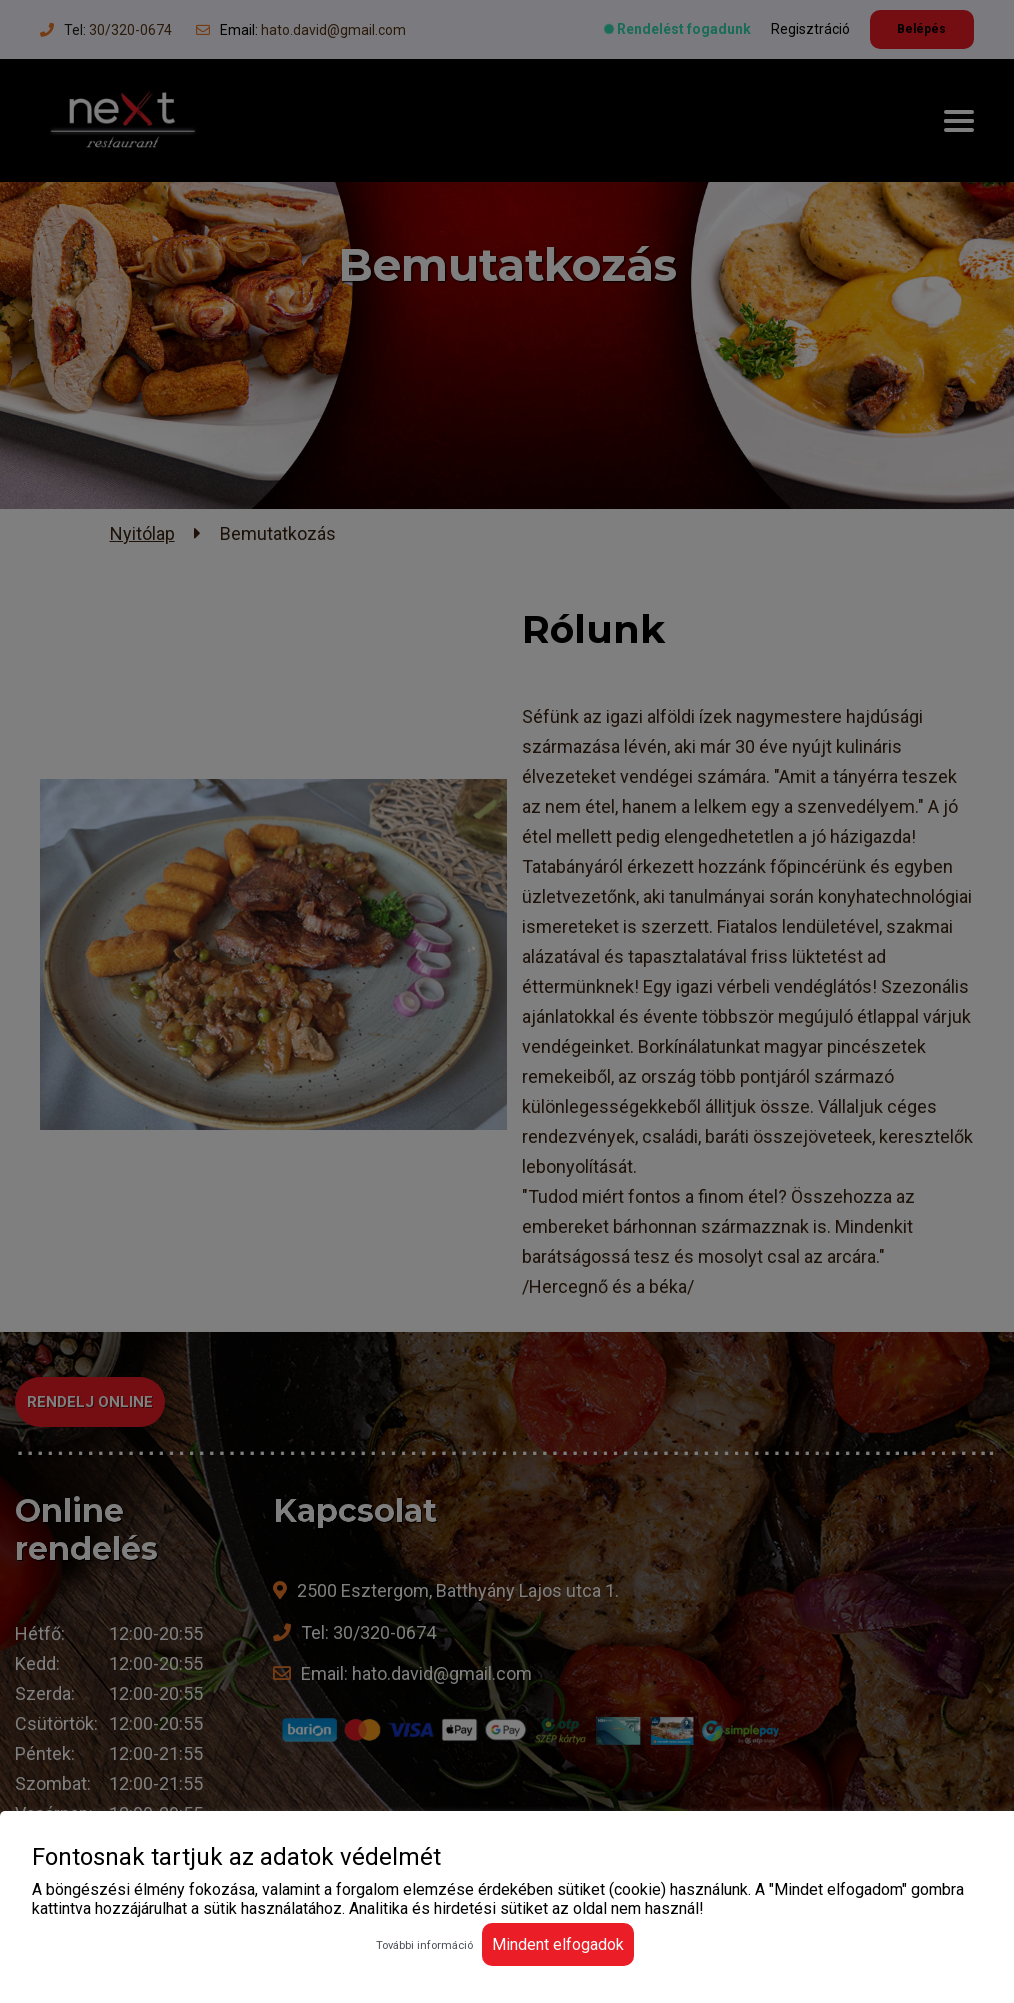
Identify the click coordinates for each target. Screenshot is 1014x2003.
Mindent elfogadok (558, 1944)
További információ (424, 1945)
